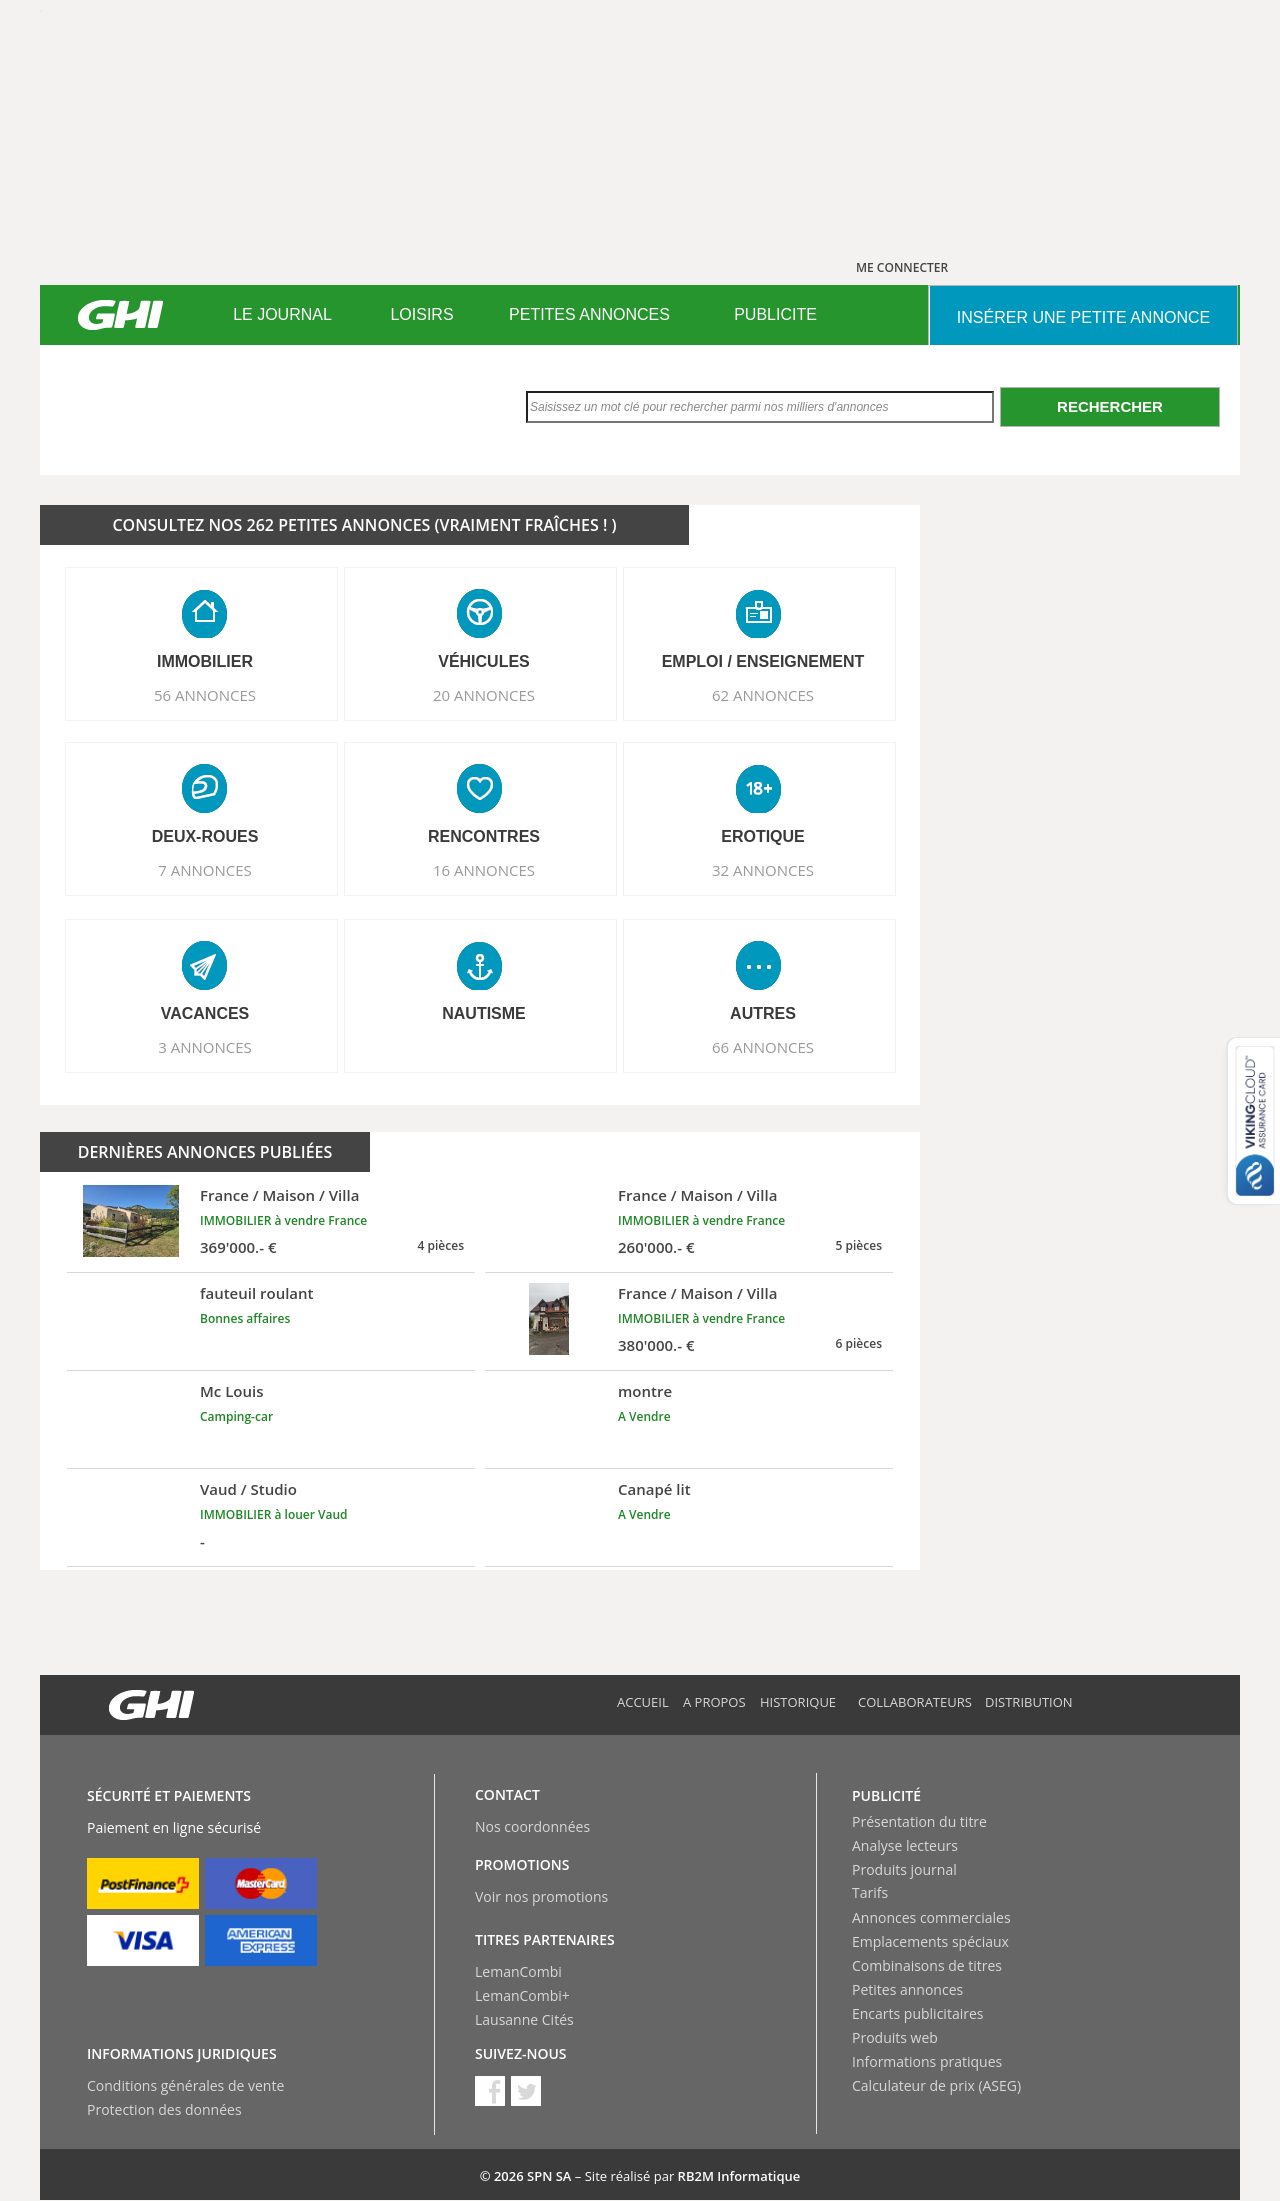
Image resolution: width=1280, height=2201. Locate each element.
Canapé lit (654, 1489)
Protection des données (164, 2109)
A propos (714, 1702)
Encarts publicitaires (917, 2013)
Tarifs (870, 1892)
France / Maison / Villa (279, 1195)
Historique (798, 1702)
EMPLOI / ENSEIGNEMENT (763, 661)
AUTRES (763, 1013)
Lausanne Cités (524, 2019)
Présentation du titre (919, 1821)
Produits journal (904, 1869)
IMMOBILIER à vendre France (283, 1220)
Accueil (643, 1702)
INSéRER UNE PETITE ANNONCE (1083, 317)
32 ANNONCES (763, 870)
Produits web (895, 2037)
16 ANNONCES (484, 870)
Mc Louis (232, 1391)
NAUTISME (484, 1013)
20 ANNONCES (484, 695)
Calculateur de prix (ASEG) (936, 2085)
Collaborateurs (915, 1702)
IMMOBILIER (205, 661)
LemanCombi (518, 1971)
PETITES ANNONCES (589, 314)
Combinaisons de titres (927, 1965)
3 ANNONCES (205, 1047)
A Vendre (644, 1416)
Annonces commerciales (931, 1917)
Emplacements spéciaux (930, 1941)
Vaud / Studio (248, 1489)
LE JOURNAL (282, 314)
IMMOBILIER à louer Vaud (274, 1514)
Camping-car (236, 1416)
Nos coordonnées (532, 1826)
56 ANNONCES (205, 695)
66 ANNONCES (763, 1047)
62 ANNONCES (763, 695)
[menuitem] (282, 315)
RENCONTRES (484, 836)
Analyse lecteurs (905, 1845)
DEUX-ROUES (205, 836)
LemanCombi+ (522, 1995)
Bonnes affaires (245, 1318)
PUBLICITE (775, 314)
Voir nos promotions (541, 1896)
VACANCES (205, 1013)
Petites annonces (907, 1989)
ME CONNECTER (902, 267)
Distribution (1029, 1702)
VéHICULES (484, 661)
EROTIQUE (763, 836)
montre (645, 1391)
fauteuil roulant (257, 1293)
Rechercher (1110, 406)
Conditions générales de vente (185, 2085)
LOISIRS (421, 314)
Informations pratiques (927, 2061)
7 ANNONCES (205, 870)
